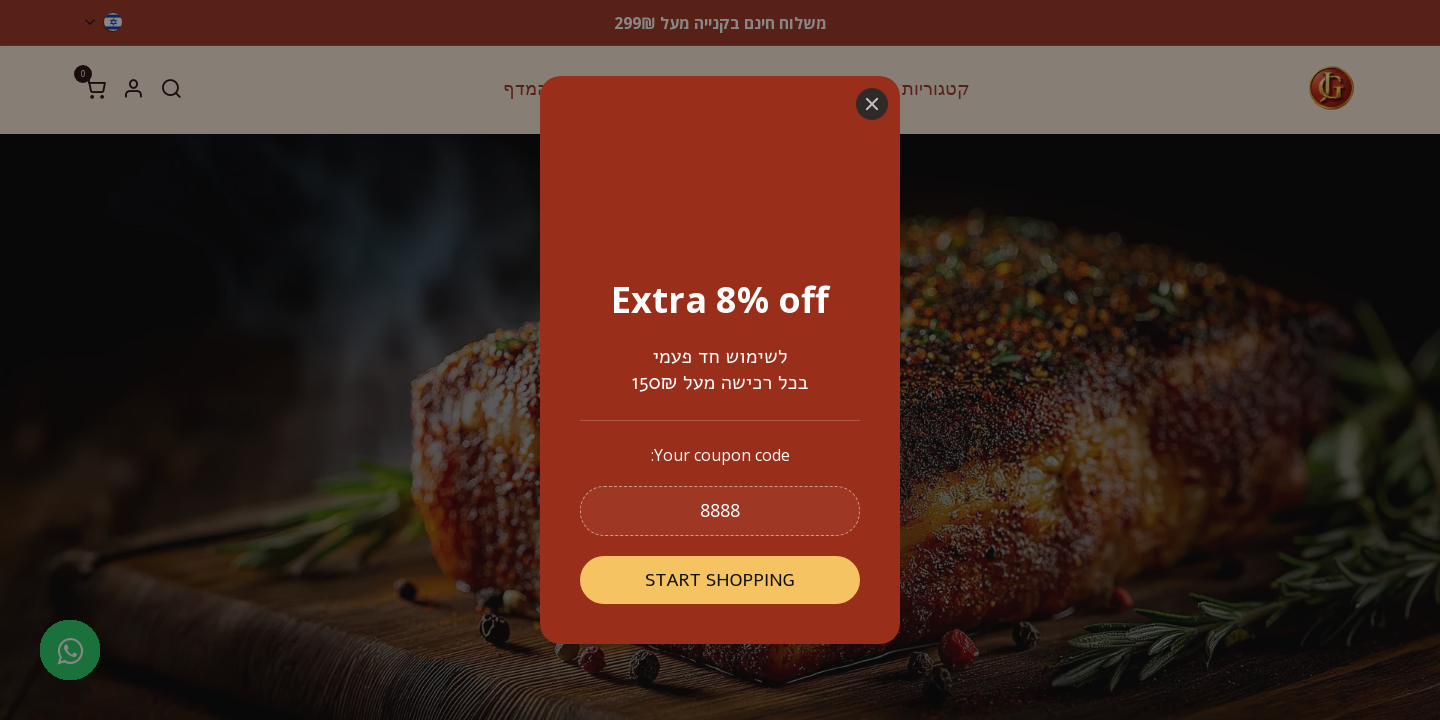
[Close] (872, 104)
